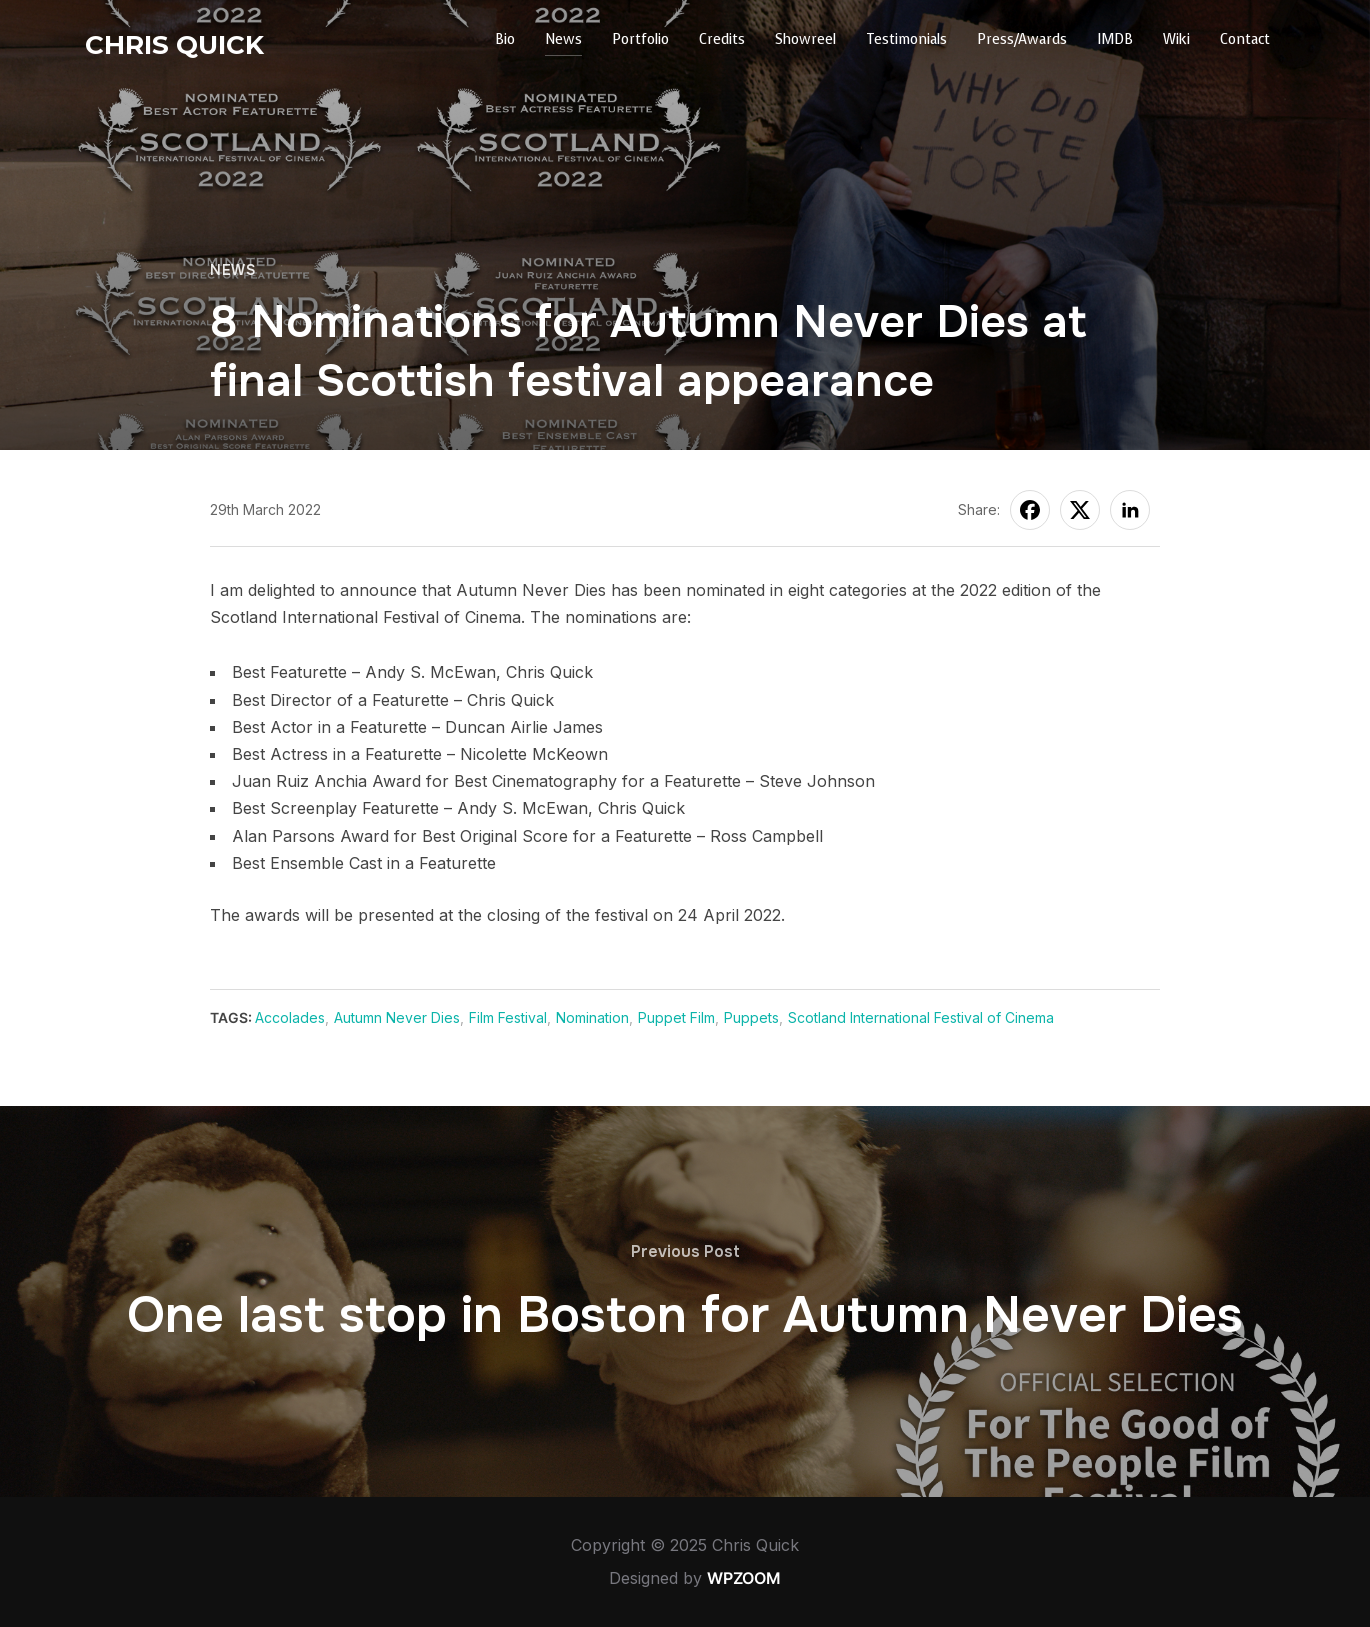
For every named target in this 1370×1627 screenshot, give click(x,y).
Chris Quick (174, 45)
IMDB (1115, 39)
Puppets (751, 1017)
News (563, 39)
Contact (1245, 39)
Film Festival (508, 1017)
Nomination (592, 1017)
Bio (505, 39)
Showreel (805, 39)
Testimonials (906, 39)
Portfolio (640, 39)
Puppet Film (676, 1017)
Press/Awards (1022, 39)
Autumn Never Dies (397, 1017)
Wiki (1176, 39)
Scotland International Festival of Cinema (921, 1017)
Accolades (290, 1017)
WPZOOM (744, 1578)
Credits (722, 39)
